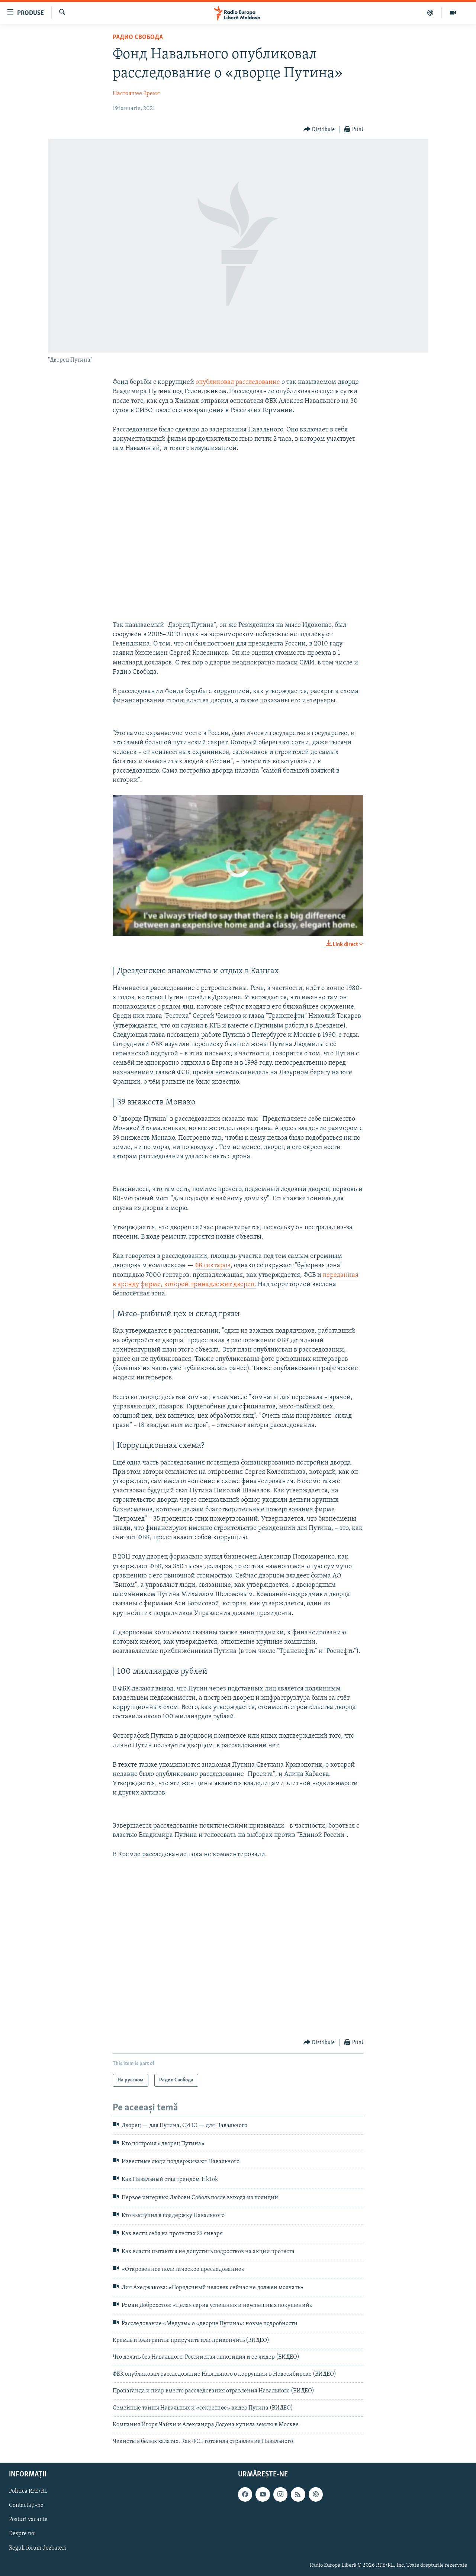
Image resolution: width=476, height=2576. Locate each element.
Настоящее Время (136, 94)
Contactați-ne (26, 2505)
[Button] (319, 129)
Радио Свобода (138, 37)
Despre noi (22, 2534)
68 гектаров (213, 1265)
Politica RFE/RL (28, 2491)
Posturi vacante (28, 2519)
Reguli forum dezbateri (37, 2548)
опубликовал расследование (238, 382)
